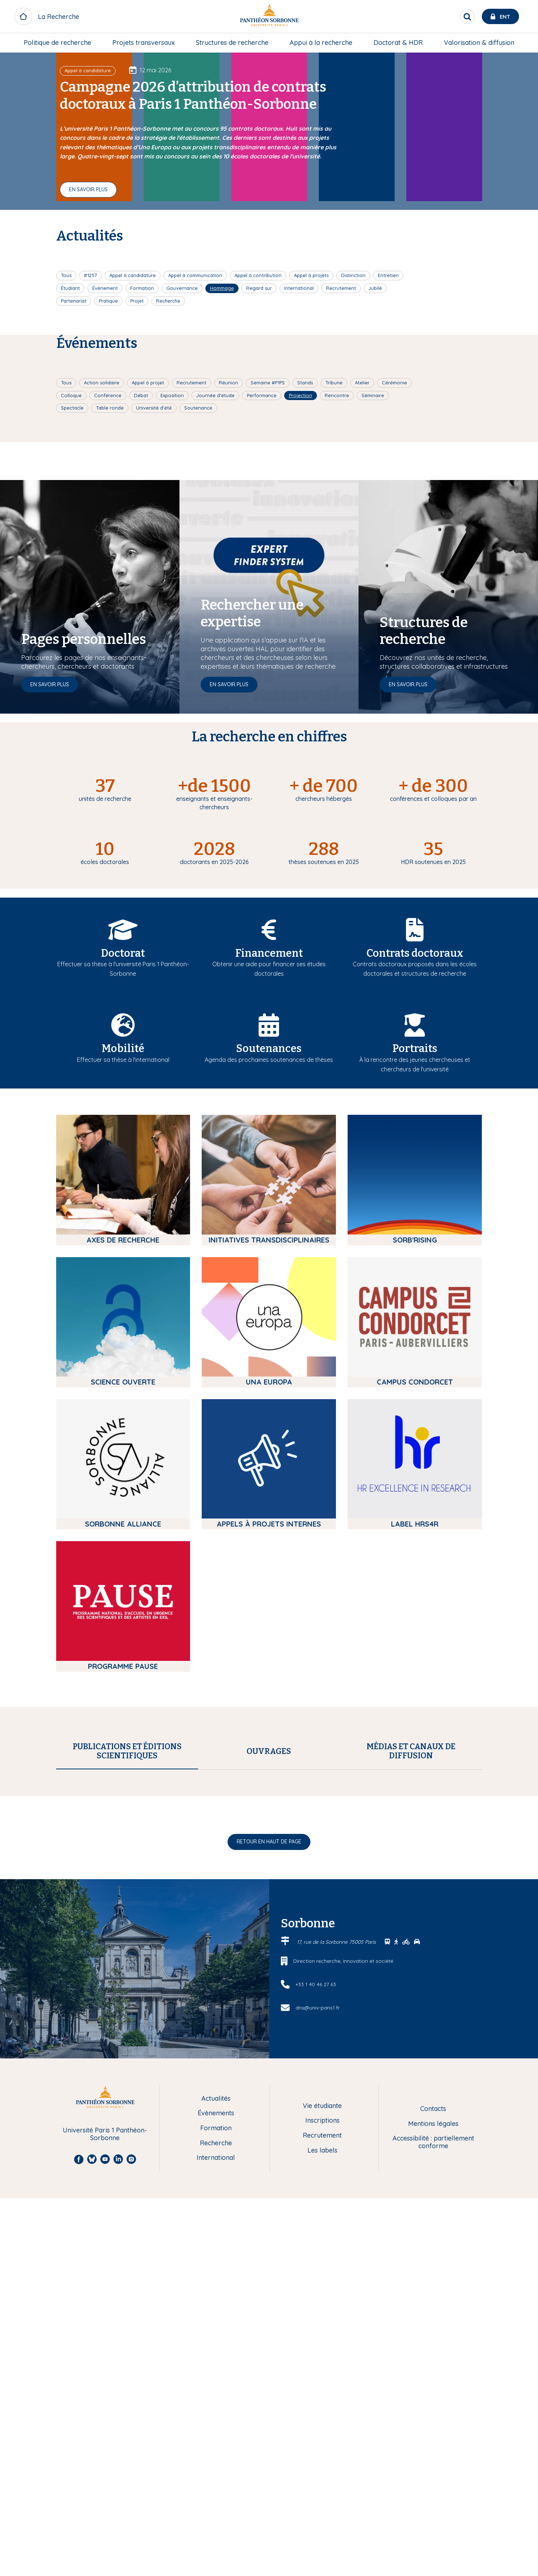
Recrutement (341, 288)
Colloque (71, 395)
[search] (467, 16)
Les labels (322, 2469)
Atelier (362, 382)
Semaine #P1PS (268, 382)
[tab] (127, 1751)
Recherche (168, 301)
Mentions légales (433, 2443)
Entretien (388, 275)
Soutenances (269, 1048)
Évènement (105, 288)
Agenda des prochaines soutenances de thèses (269, 1059)
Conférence (107, 395)
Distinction (353, 275)
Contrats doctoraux (415, 953)
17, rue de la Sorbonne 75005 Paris (337, 2261)
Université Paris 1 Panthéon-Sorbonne (105, 2453)
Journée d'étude (215, 395)
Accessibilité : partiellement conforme (433, 2461)
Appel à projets (311, 275)
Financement (269, 953)
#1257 (90, 275)
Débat (141, 395)
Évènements (216, 2433)
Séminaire (372, 395)
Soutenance (198, 408)
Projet (137, 301)
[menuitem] (57, 43)
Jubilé (375, 288)
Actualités (216, 2418)
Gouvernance (182, 288)
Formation (142, 288)
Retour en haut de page (269, 2161)
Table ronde (110, 408)
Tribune (333, 382)
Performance (261, 395)
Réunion (228, 382)
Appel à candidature (132, 275)
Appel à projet (148, 382)
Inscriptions (322, 2440)
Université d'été (154, 408)
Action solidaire (101, 382)
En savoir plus (88, 189)
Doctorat (123, 953)
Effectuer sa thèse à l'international (123, 1059)
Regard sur (259, 288)
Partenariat (73, 301)
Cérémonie (394, 382)
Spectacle (72, 408)
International (299, 288)
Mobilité (123, 1048)
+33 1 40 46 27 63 (315, 2303)
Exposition (172, 395)
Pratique (108, 301)
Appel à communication (195, 275)
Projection (300, 395)
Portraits (414, 1048)
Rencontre (337, 395)
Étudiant (70, 288)
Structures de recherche (232, 42)
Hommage (222, 288)
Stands (305, 382)
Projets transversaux (143, 42)
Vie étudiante (322, 2425)
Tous (66, 275)
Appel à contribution (258, 275)
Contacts (433, 2428)
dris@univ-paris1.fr (317, 2327)
